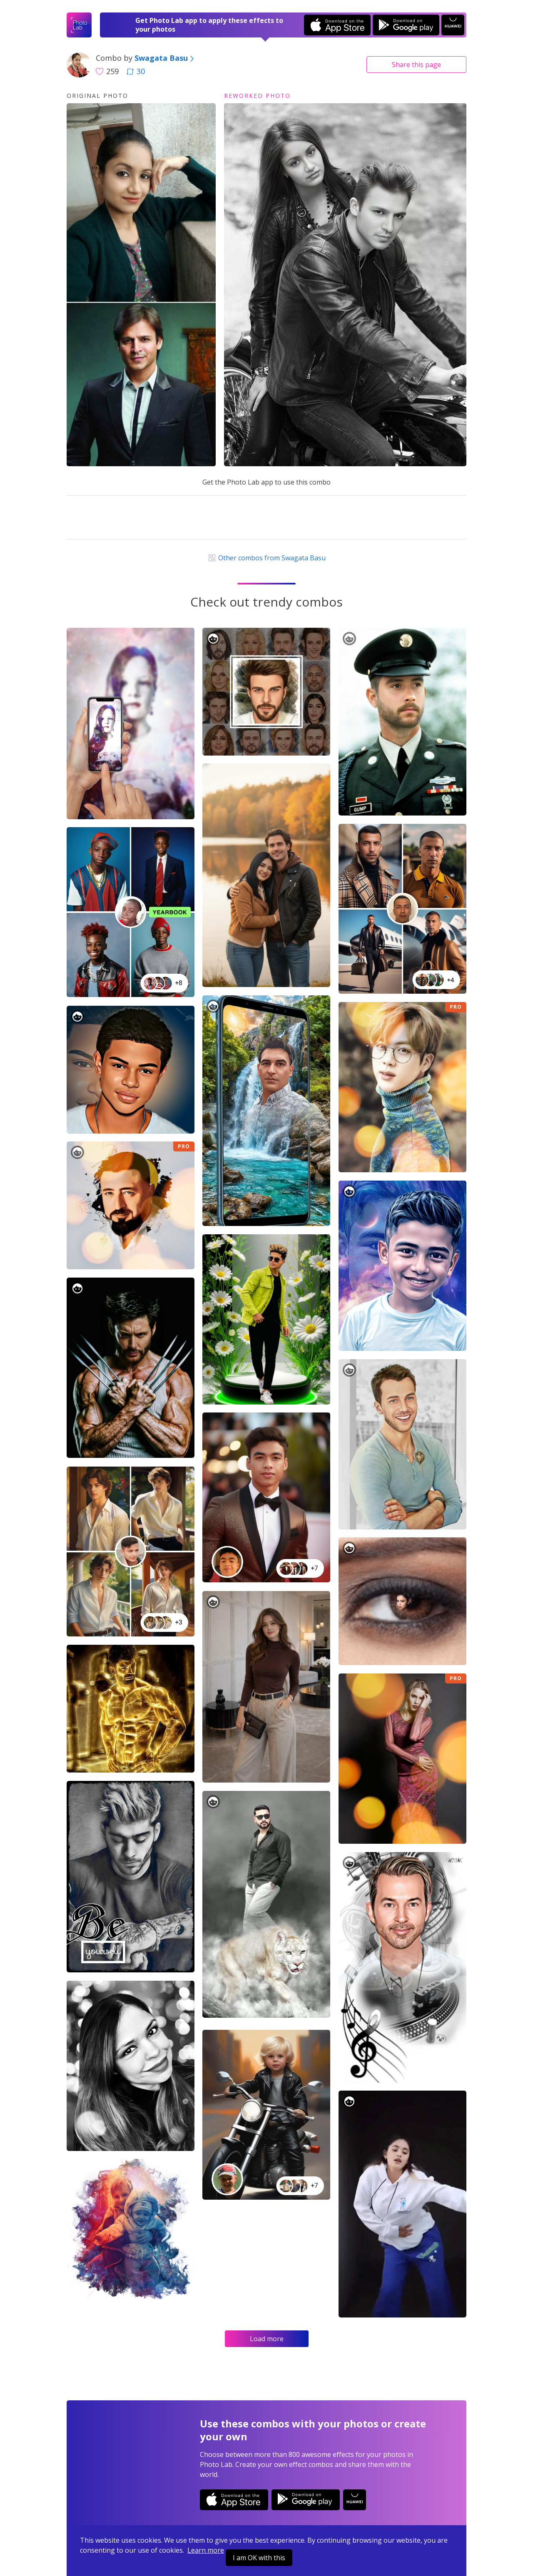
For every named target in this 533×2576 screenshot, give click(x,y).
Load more (267, 2338)
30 (136, 71)
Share (416, 64)
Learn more (205, 2550)
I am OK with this (259, 2557)
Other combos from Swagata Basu (266, 557)
